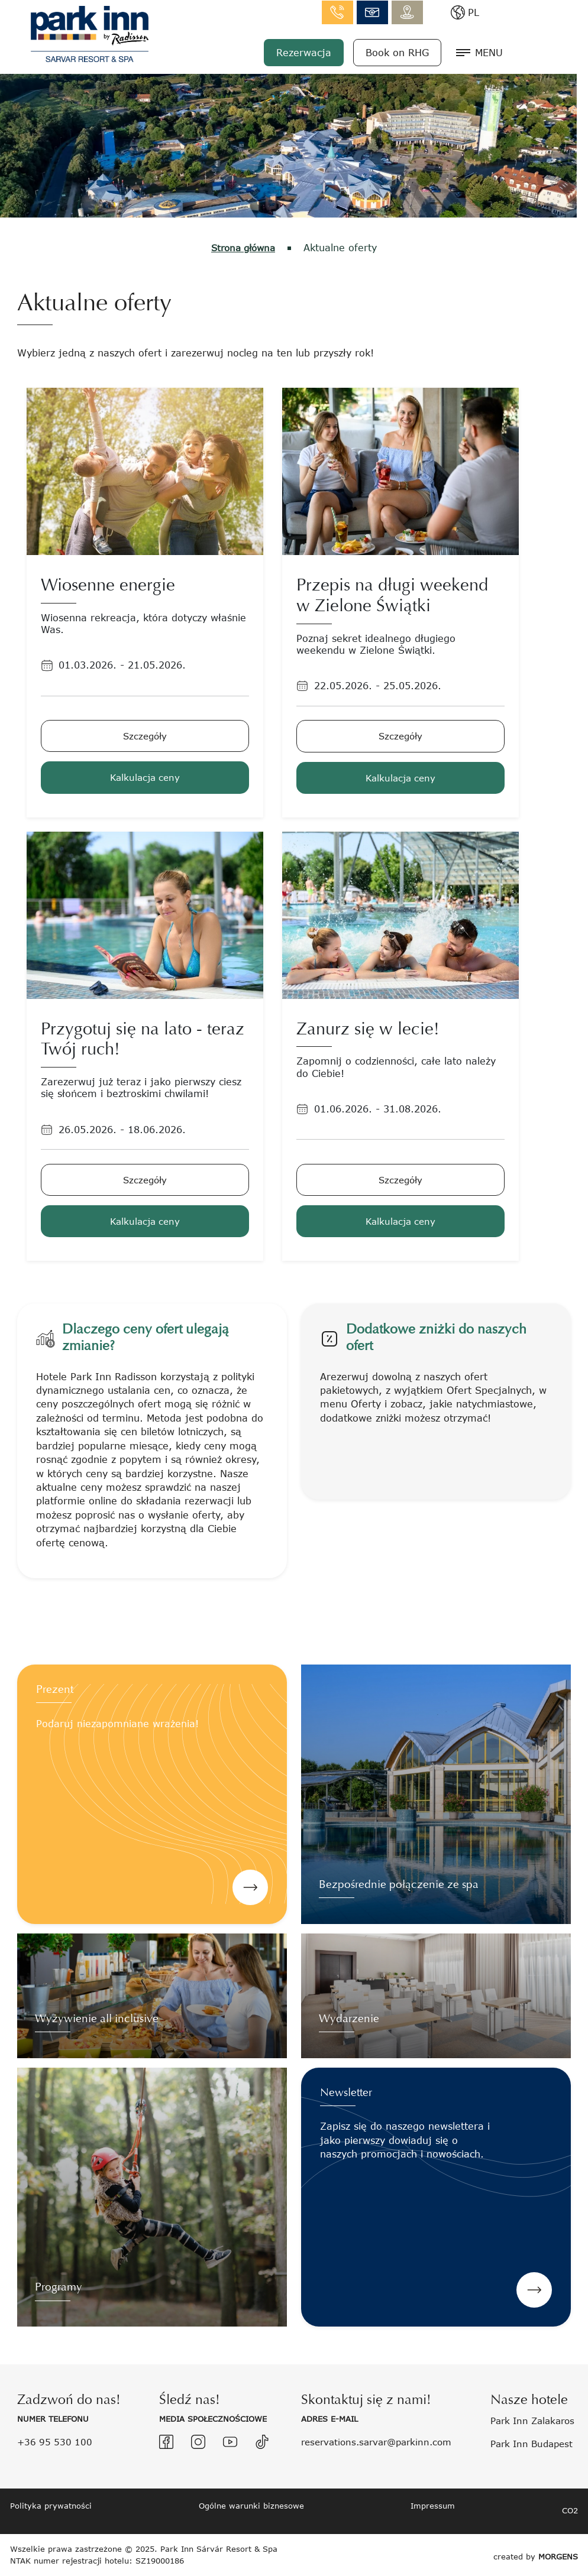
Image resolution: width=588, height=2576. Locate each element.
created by (535, 2554)
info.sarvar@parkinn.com (436, 12)
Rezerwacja (367, 51)
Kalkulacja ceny (145, 776)
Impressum (433, 2505)
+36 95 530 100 (56, 2441)
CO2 (570, 2510)
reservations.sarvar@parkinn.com (381, 2441)
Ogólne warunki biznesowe (251, 2505)
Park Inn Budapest (534, 2443)
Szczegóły (145, 735)
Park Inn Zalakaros (535, 2419)
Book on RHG (461, 51)
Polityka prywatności (51, 2505)
